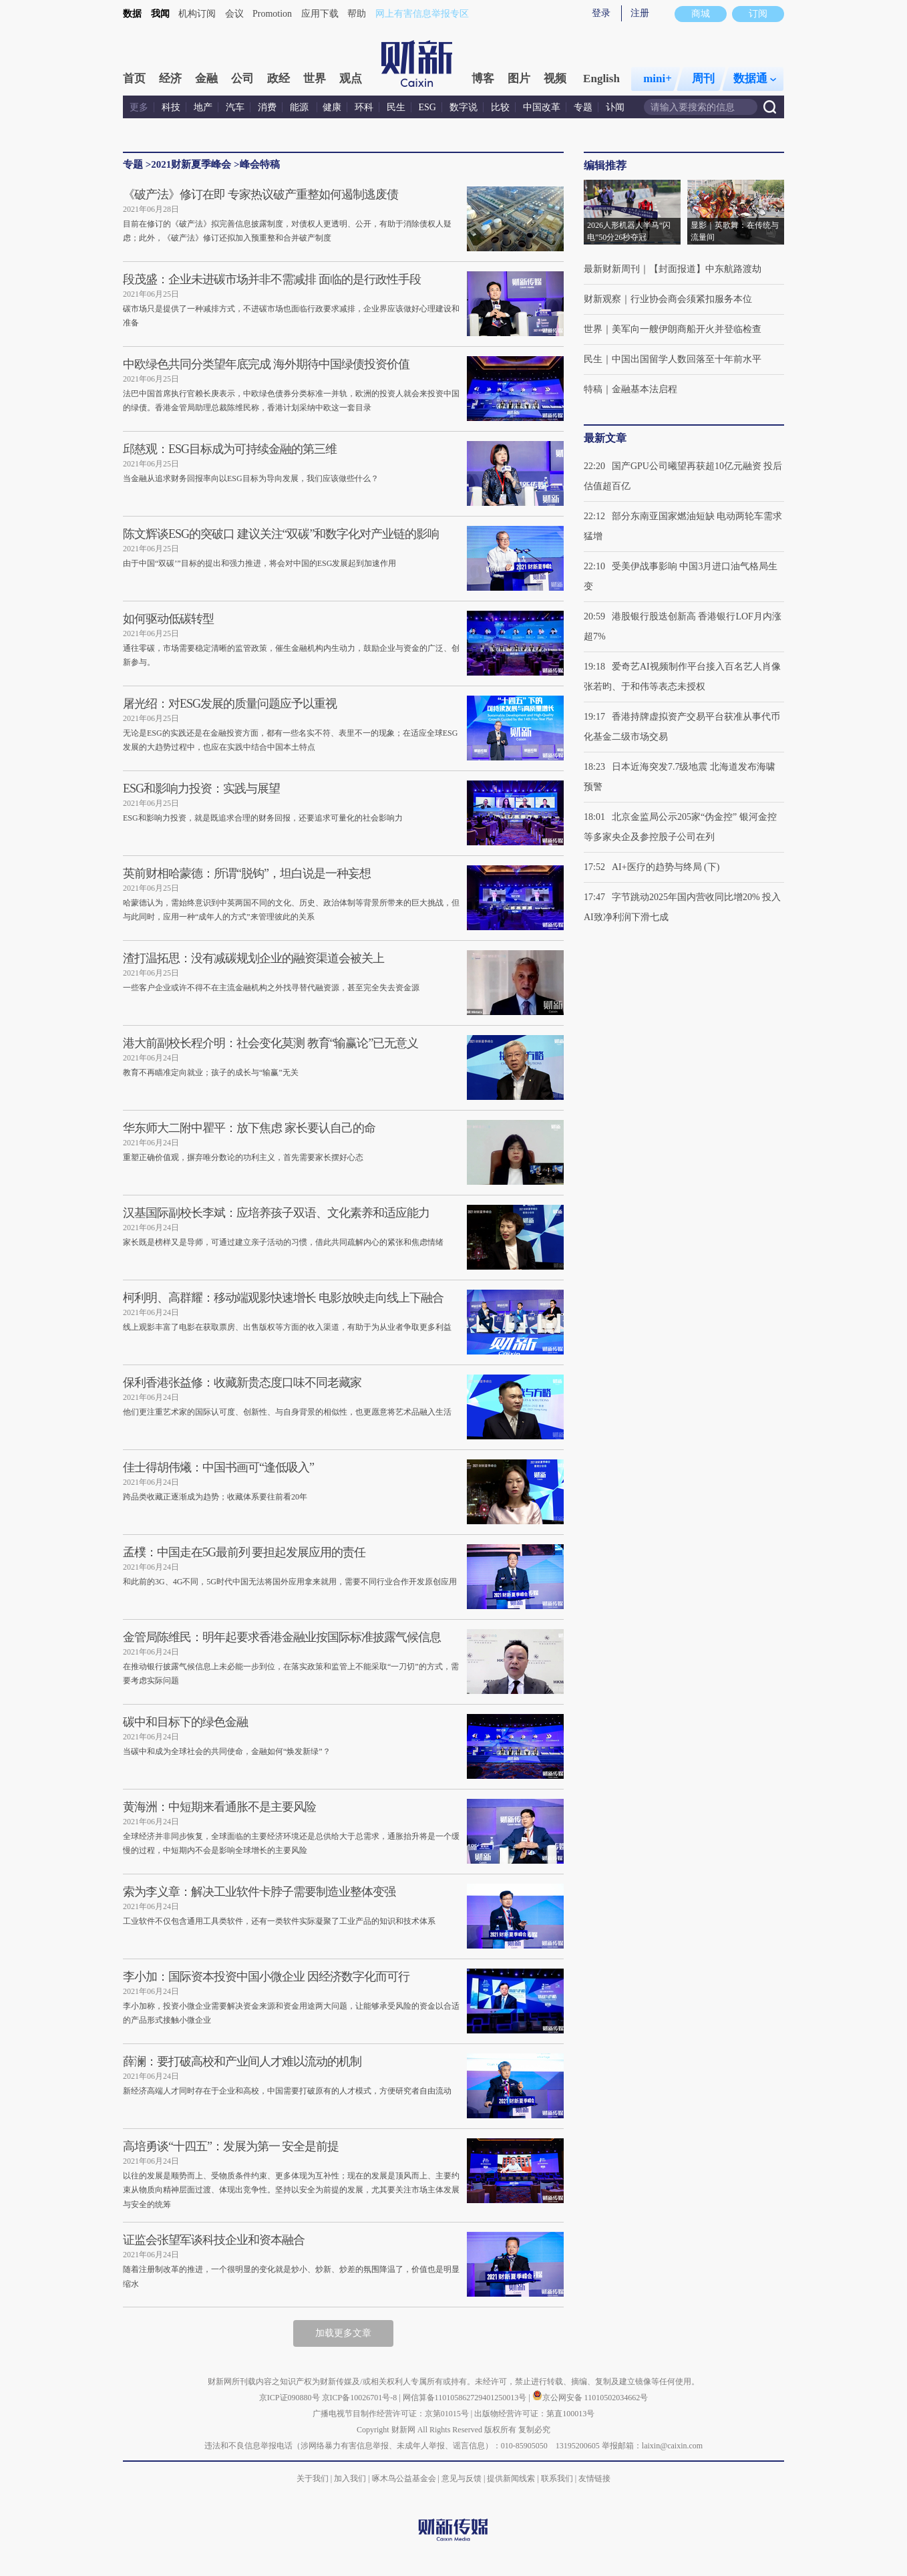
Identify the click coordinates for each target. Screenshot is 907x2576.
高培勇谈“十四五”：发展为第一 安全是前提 (231, 2146)
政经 (278, 78)
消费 (267, 107)
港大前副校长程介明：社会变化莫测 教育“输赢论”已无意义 (270, 1043)
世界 (314, 78)
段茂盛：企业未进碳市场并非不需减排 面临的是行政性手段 (272, 279)
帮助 (356, 14)
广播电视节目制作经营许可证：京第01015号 (391, 2413)
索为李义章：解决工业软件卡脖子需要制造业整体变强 (259, 1891)
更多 (139, 107)
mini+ (657, 78)
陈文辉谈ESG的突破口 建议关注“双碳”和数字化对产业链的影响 (281, 534)
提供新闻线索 (511, 2478)
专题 (583, 107)
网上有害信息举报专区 (422, 14)
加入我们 (350, 2478)
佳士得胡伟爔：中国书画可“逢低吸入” (218, 1467)
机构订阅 (197, 14)
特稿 (593, 389)
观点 (350, 78)
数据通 (754, 78)
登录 (601, 13)
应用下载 (320, 14)
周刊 (703, 78)
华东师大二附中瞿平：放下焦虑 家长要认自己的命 (249, 1128)
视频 (555, 78)
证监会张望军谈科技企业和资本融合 (214, 2240)
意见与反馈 (461, 2478)
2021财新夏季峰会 (191, 164)
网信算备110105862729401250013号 (466, 2397)
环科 (364, 107)
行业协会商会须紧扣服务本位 (691, 299)
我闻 (160, 14)
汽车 (235, 107)
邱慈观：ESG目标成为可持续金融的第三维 (230, 449)
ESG (427, 107)
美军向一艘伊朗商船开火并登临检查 (686, 329)
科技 (171, 107)
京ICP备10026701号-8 (360, 2397)
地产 (203, 107)
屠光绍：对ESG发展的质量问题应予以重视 (230, 703)
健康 (332, 107)
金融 (206, 78)
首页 (134, 78)
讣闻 (615, 107)
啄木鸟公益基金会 (405, 2478)
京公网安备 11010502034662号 (590, 2397)
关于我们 (313, 2478)
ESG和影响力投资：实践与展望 (201, 788)
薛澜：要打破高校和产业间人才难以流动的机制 (242, 2061)
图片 (519, 78)
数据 (132, 14)
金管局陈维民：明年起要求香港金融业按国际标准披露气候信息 (282, 1637)
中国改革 (541, 107)
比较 (500, 107)
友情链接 (594, 2478)
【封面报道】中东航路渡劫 (705, 269)
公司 (242, 78)
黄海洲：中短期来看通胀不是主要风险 (219, 1807)
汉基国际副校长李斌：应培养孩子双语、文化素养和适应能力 (276, 1213)
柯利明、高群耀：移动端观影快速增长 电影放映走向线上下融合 (283, 1297)
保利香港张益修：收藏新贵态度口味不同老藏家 (242, 1382)
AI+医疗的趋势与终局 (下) (666, 867)
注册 (639, 13)
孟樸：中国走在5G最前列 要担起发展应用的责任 (244, 1552)
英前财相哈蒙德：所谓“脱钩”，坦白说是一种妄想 (247, 873)
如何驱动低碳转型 (168, 618)
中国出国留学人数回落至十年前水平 (686, 359)
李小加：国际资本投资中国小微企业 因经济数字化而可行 (266, 1976)
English (601, 78)
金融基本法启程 (644, 389)
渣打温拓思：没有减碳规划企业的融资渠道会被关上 (253, 958)
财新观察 (602, 299)
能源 (300, 107)
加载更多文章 (343, 2333)
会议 (234, 14)
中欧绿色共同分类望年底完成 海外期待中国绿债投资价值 (266, 364)
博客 (483, 78)
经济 (170, 78)
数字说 (463, 107)
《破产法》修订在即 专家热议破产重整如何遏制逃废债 (260, 194)
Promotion (272, 14)
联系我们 (557, 2478)
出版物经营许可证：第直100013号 (534, 2413)
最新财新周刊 (612, 269)
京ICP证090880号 (289, 2397)
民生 (396, 107)
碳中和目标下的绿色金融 (185, 1722)
